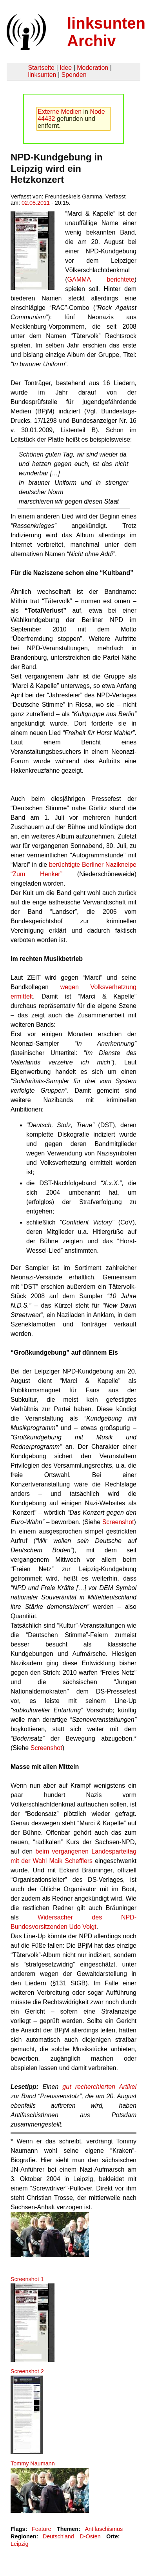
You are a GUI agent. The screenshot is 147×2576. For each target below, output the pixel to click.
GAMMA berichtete (100, 279)
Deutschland (58, 2536)
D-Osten (90, 2536)
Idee (66, 67)
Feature (41, 2529)
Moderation (92, 67)
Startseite (41, 67)
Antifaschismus (104, 2529)
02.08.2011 (36, 203)
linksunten (42, 74)
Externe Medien (60, 111)
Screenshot (118, 1522)
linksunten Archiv (106, 32)
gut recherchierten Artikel (99, 2086)
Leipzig (20, 2544)
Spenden (73, 74)
